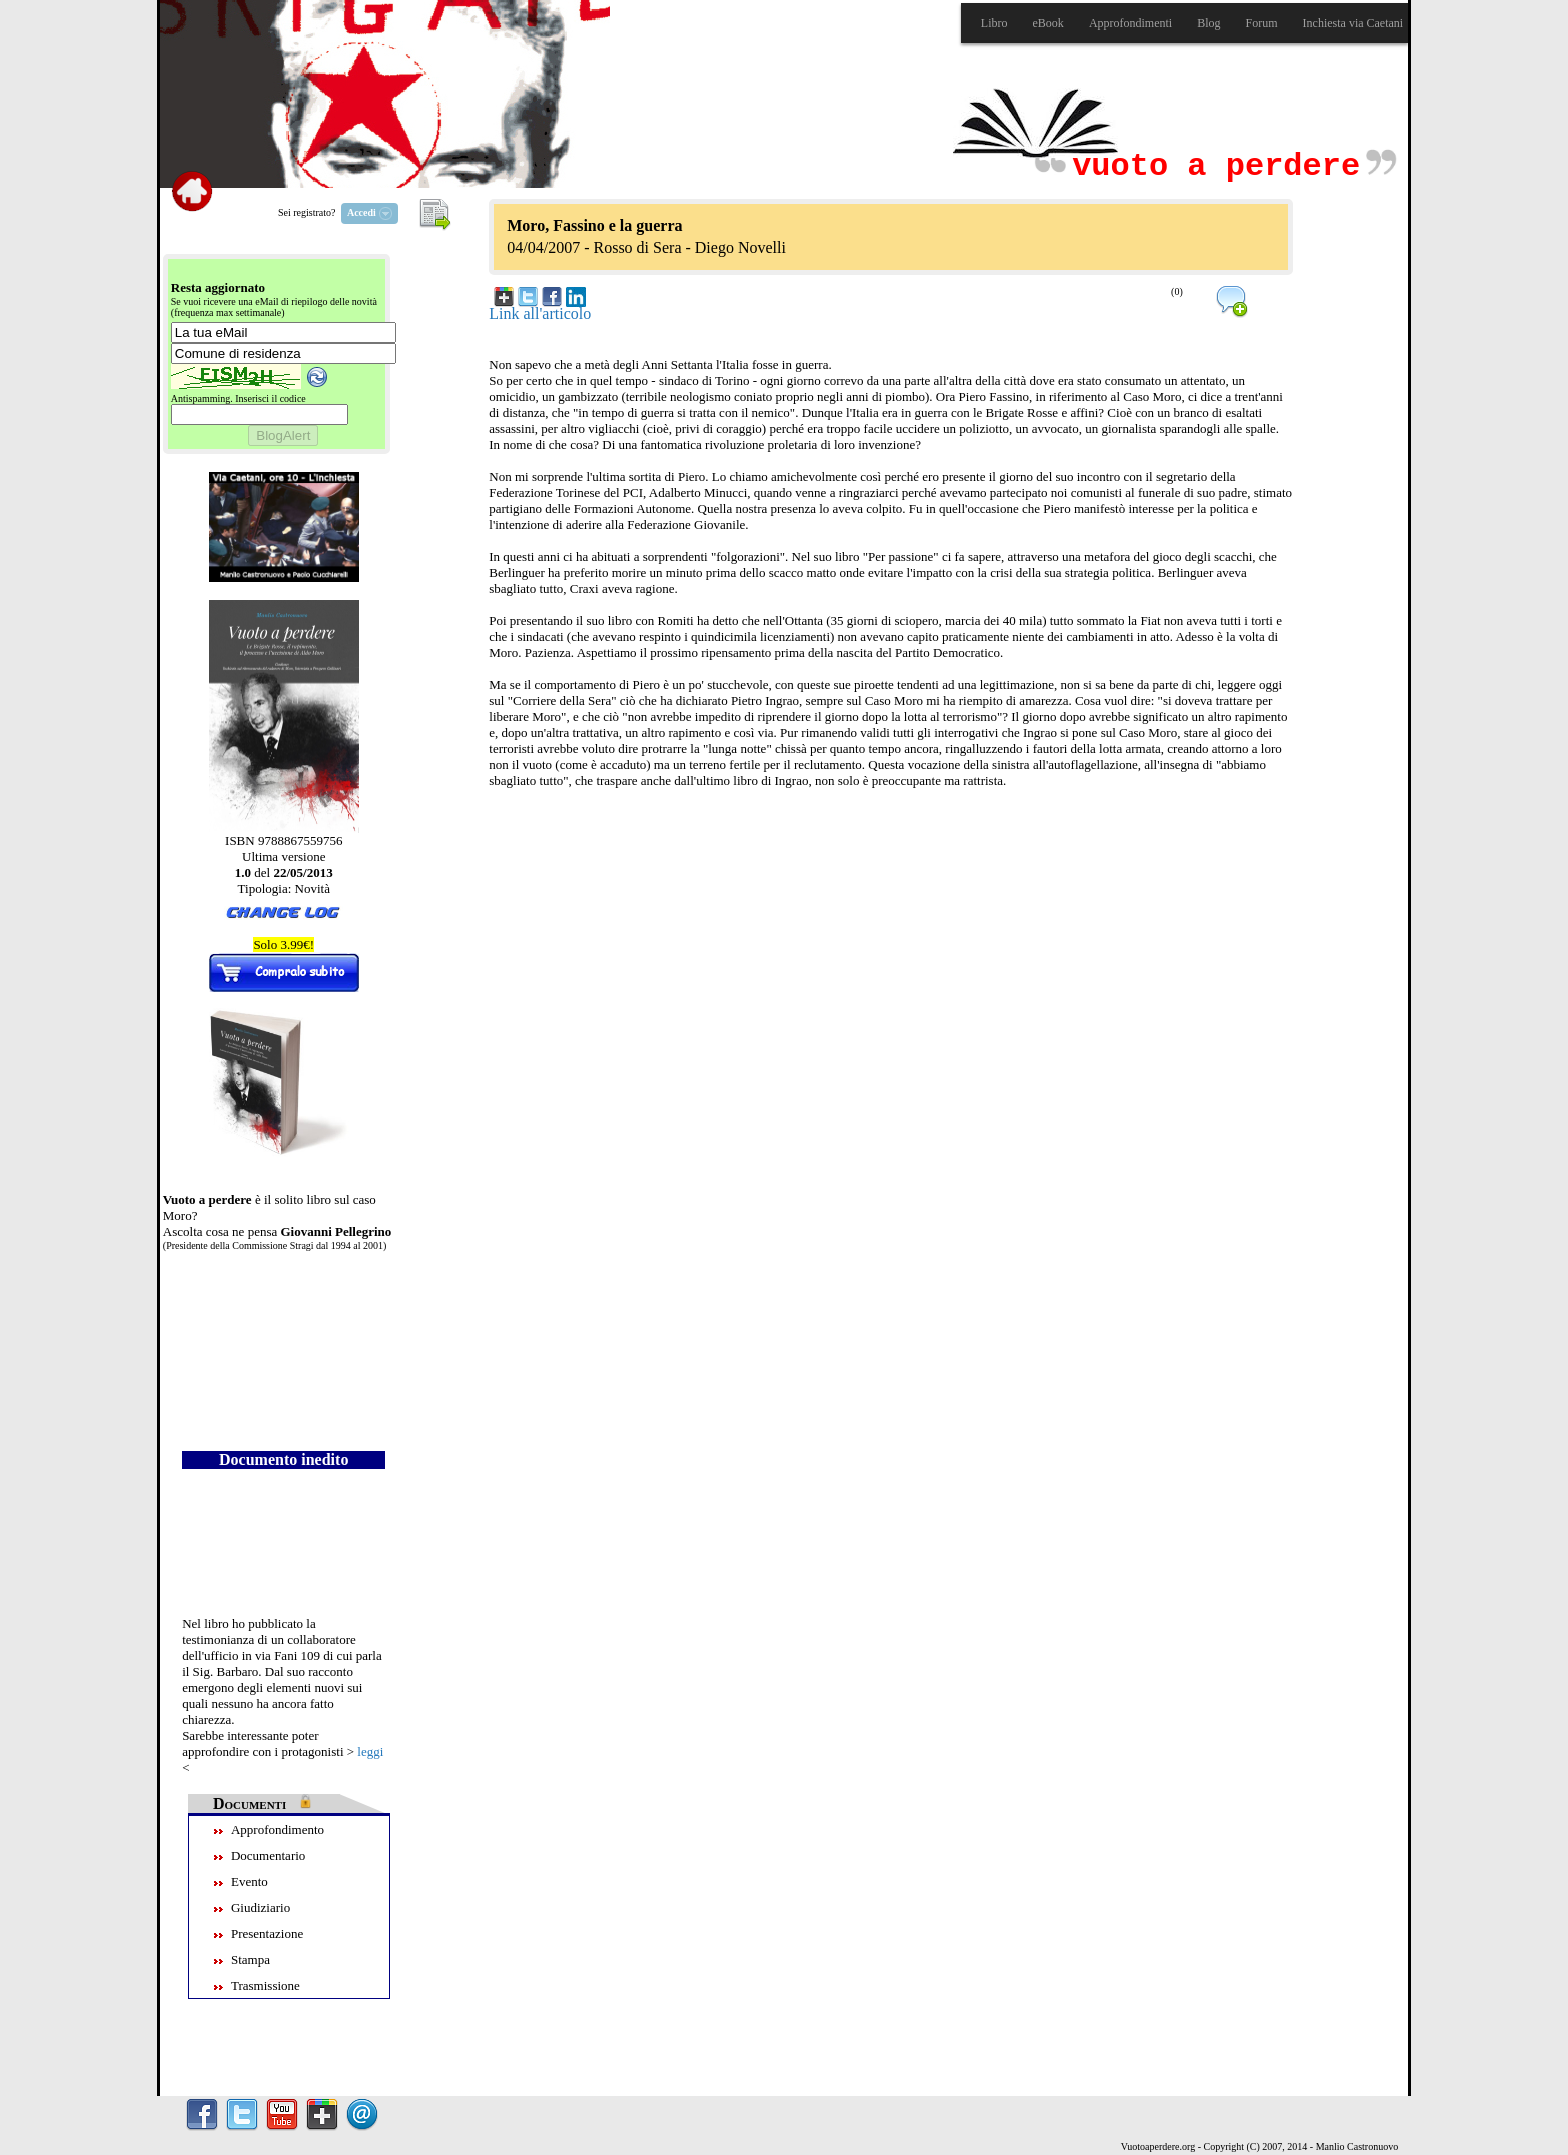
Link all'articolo (540, 313)
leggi (370, 1751)
